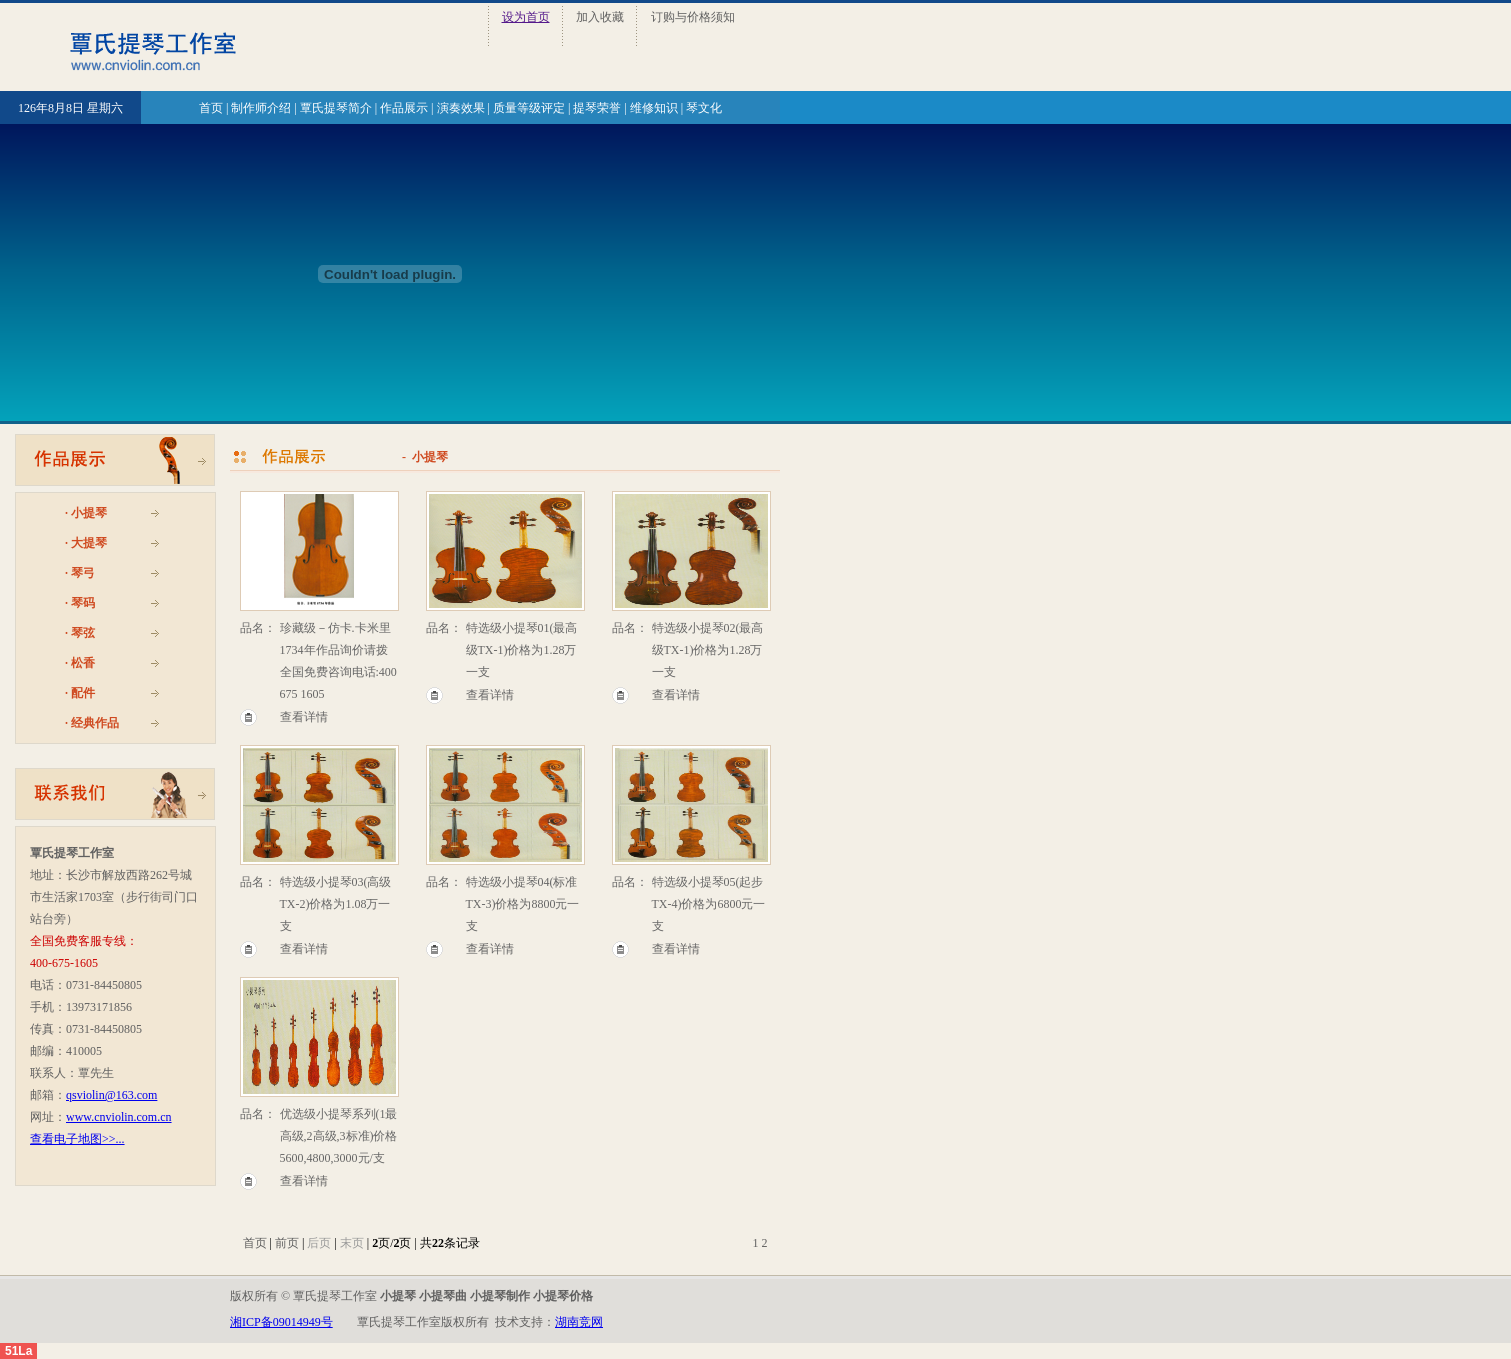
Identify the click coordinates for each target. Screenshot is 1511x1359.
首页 (211, 108)
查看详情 (304, 717)
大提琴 (89, 543)
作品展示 (404, 108)
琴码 (83, 603)
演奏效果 (461, 108)
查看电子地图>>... (77, 1139)
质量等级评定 (529, 108)
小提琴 (89, 513)
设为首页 (526, 17)
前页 (287, 1243)
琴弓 (83, 573)
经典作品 (95, 723)
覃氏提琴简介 (336, 108)
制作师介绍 (261, 108)
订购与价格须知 (693, 17)
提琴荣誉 (597, 108)
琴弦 (83, 633)
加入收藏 (600, 17)
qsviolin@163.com (111, 1095)
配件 (83, 693)
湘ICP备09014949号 (281, 1322)
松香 (83, 663)
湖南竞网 (579, 1322)
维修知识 (654, 108)
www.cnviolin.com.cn (119, 1117)
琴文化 (704, 108)
